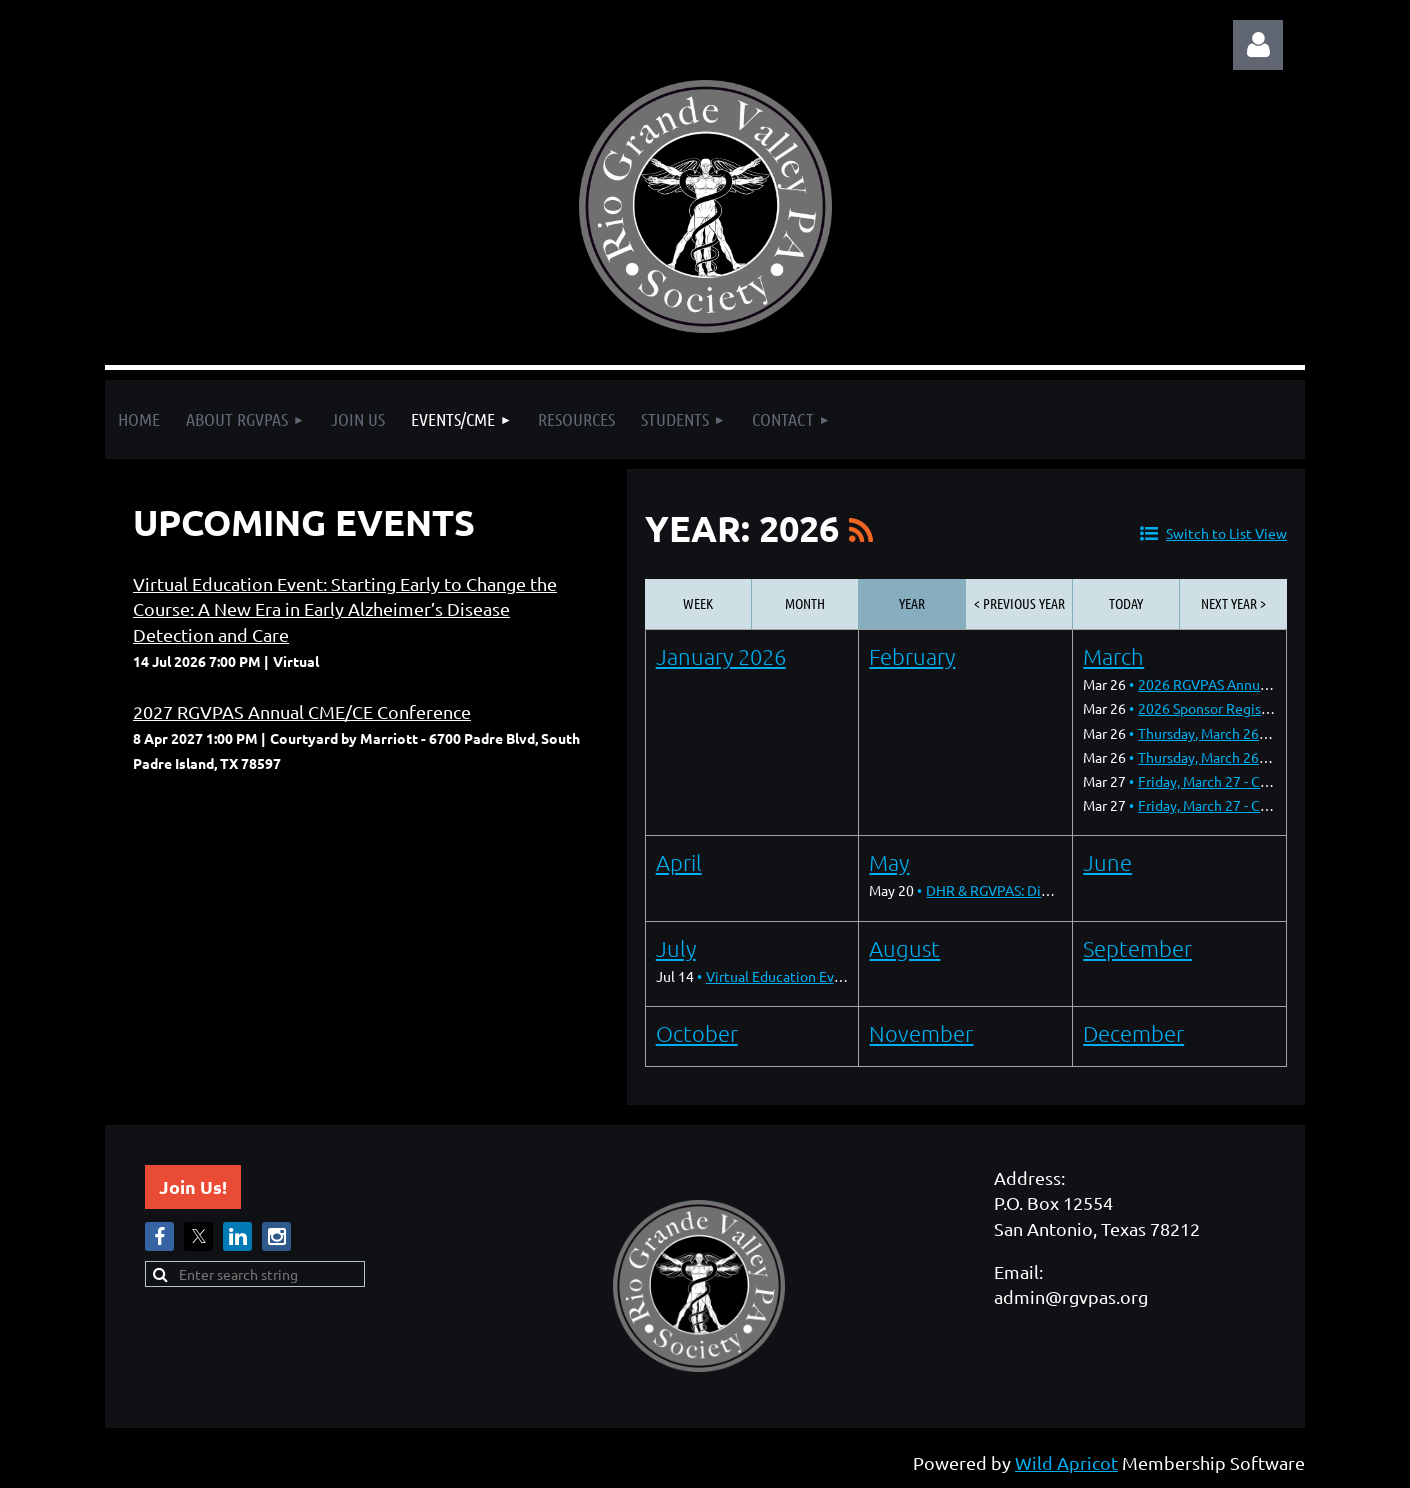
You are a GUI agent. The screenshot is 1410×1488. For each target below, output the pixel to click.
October (697, 1033)
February (912, 656)
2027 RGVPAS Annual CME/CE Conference (302, 711)
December (1133, 1033)
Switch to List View (1226, 533)
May (889, 862)
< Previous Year (1019, 603)
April (679, 862)
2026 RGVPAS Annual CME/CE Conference (1270, 684)
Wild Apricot (1066, 1462)
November (921, 1033)
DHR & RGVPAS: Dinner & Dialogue (1034, 890)
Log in (1258, 45)
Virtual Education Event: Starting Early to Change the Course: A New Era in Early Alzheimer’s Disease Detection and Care (345, 608)
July (676, 948)
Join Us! (193, 1186)
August (904, 948)
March (1113, 656)
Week (698, 603)
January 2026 (721, 656)
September (1137, 948)
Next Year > (1233, 603)
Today (1126, 603)
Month (805, 603)
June (1107, 862)
